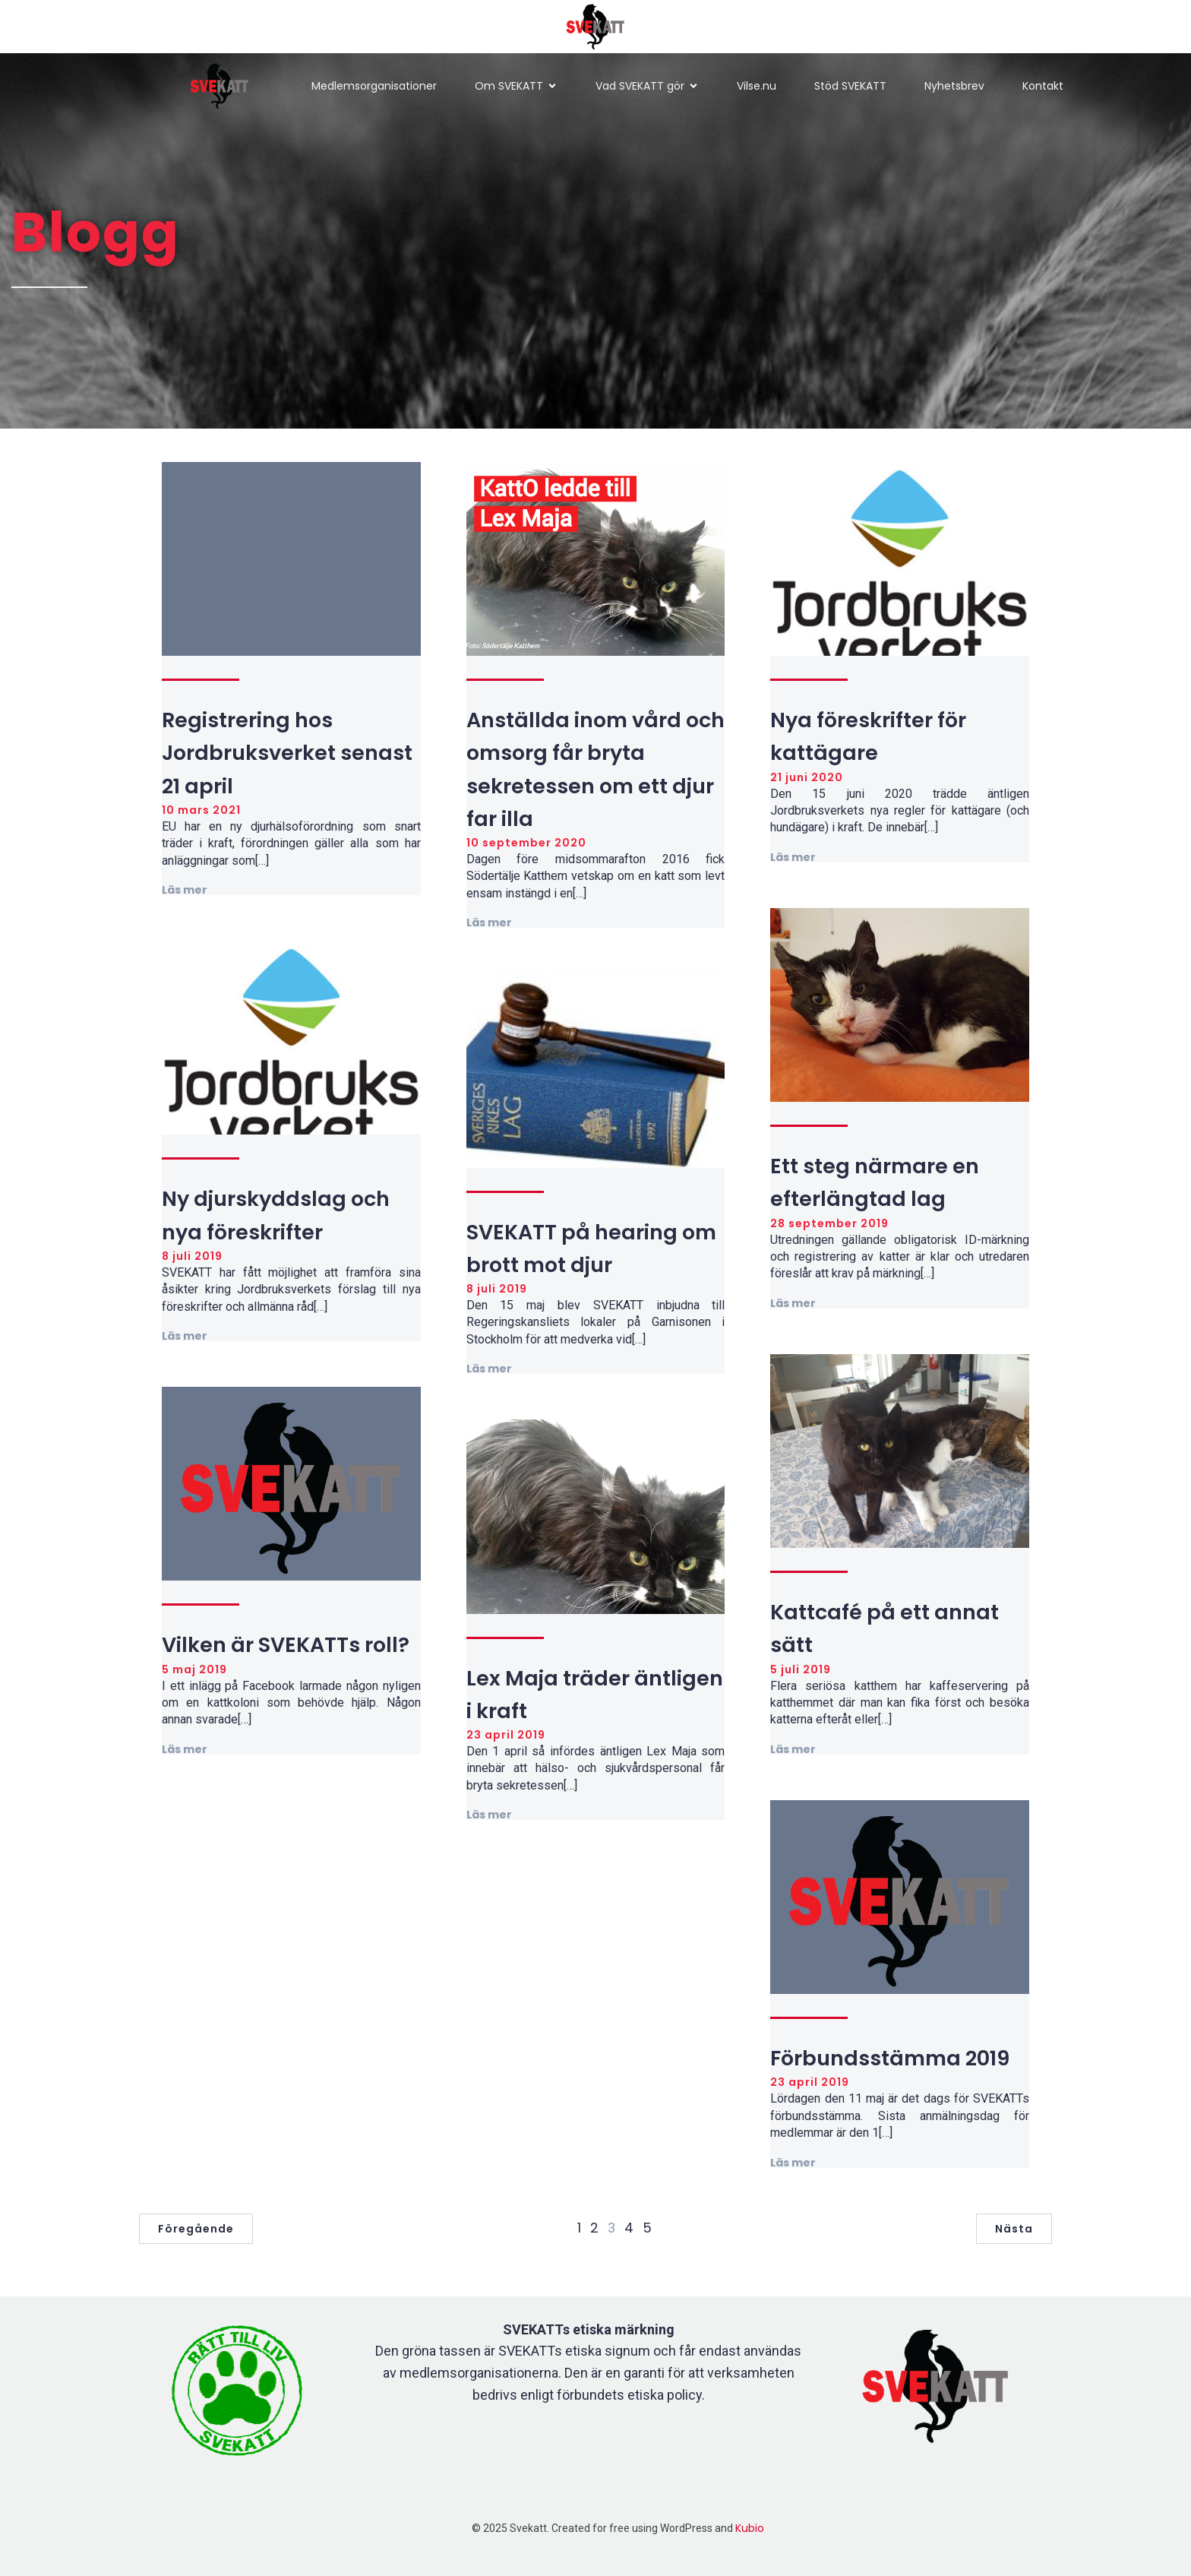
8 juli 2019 (192, 1256)
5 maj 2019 (194, 1669)
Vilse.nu (756, 85)
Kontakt (1042, 85)
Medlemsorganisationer (374, 85)
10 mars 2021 (201, 810)
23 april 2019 (505, 1734)
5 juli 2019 (800, 1669)
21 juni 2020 (806, 777)
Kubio (749, 2528)
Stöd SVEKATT (850, 85)
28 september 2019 (829, 1223)
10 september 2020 (526, 842)
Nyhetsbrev (954, 85)
